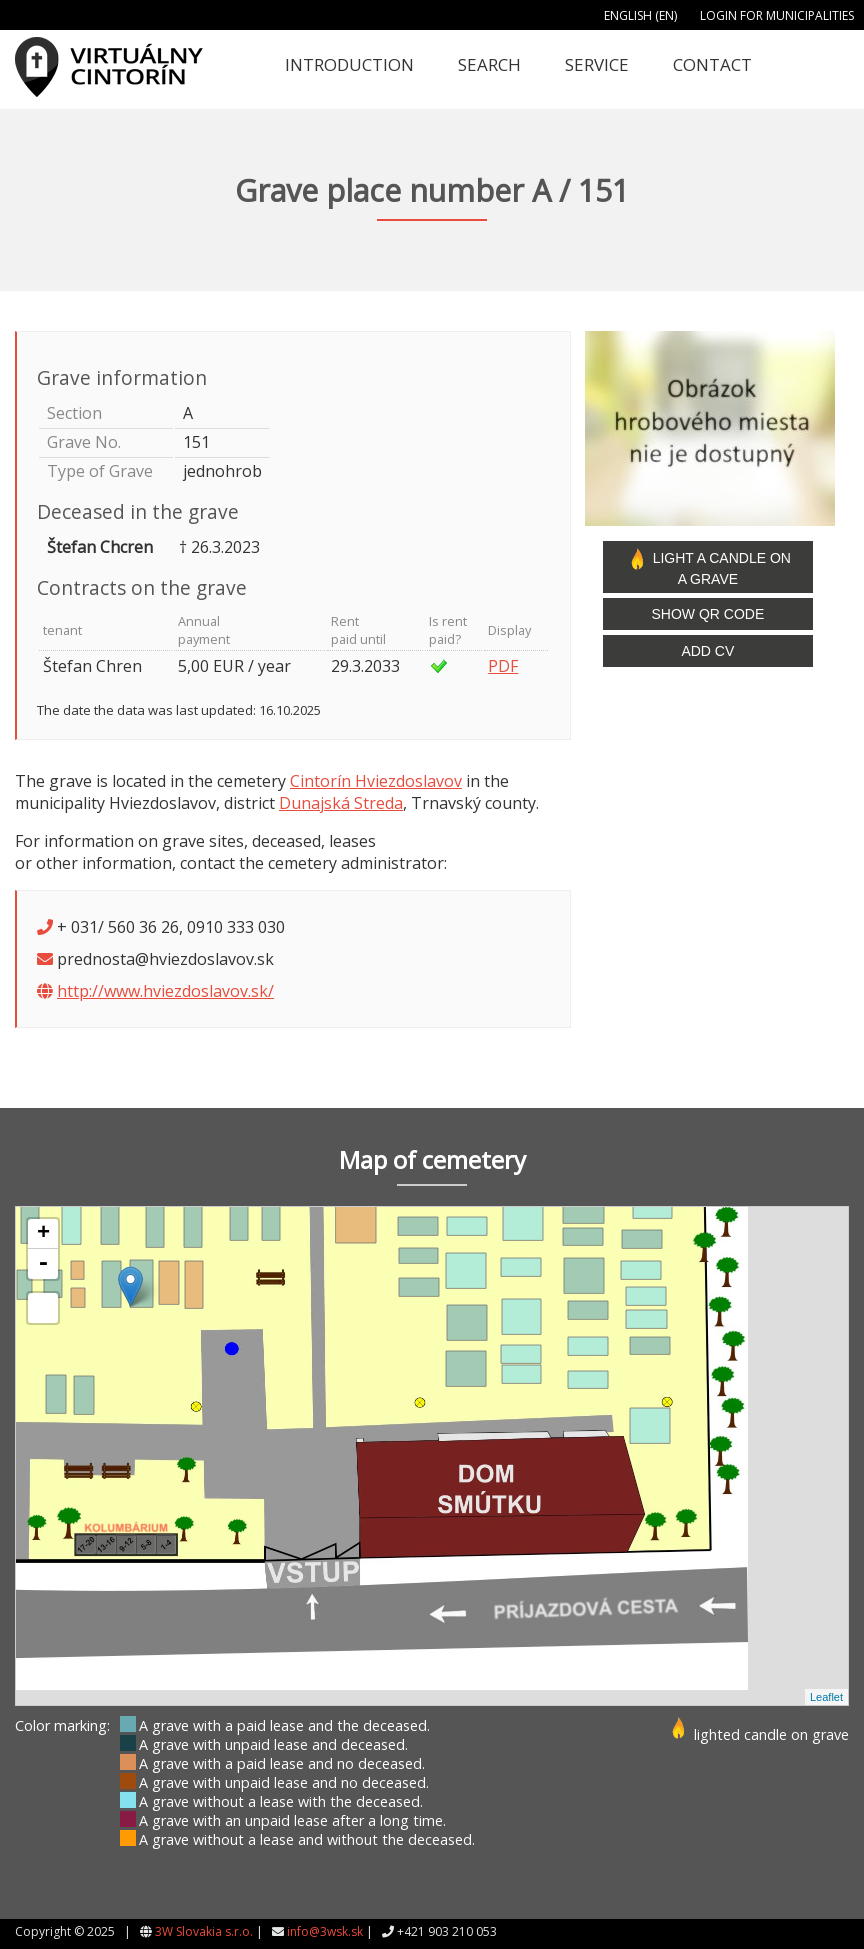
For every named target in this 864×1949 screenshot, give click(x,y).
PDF (503, 666)
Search (489, 64)
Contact (712, 64)
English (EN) (640, 15)
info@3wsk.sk (325, 1931)
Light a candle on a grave (708, 567)
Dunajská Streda (341, 803)
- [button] (43, 1264)
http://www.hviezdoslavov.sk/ (165, 991)
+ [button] (43, 1234)
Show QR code (707, 614)
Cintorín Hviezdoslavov (376, 781)
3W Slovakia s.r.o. (204, 1931)
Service (597, 64)
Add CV (707, 651)
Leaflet (826, 1697)
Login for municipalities (777, 15)
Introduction (349, 64)
